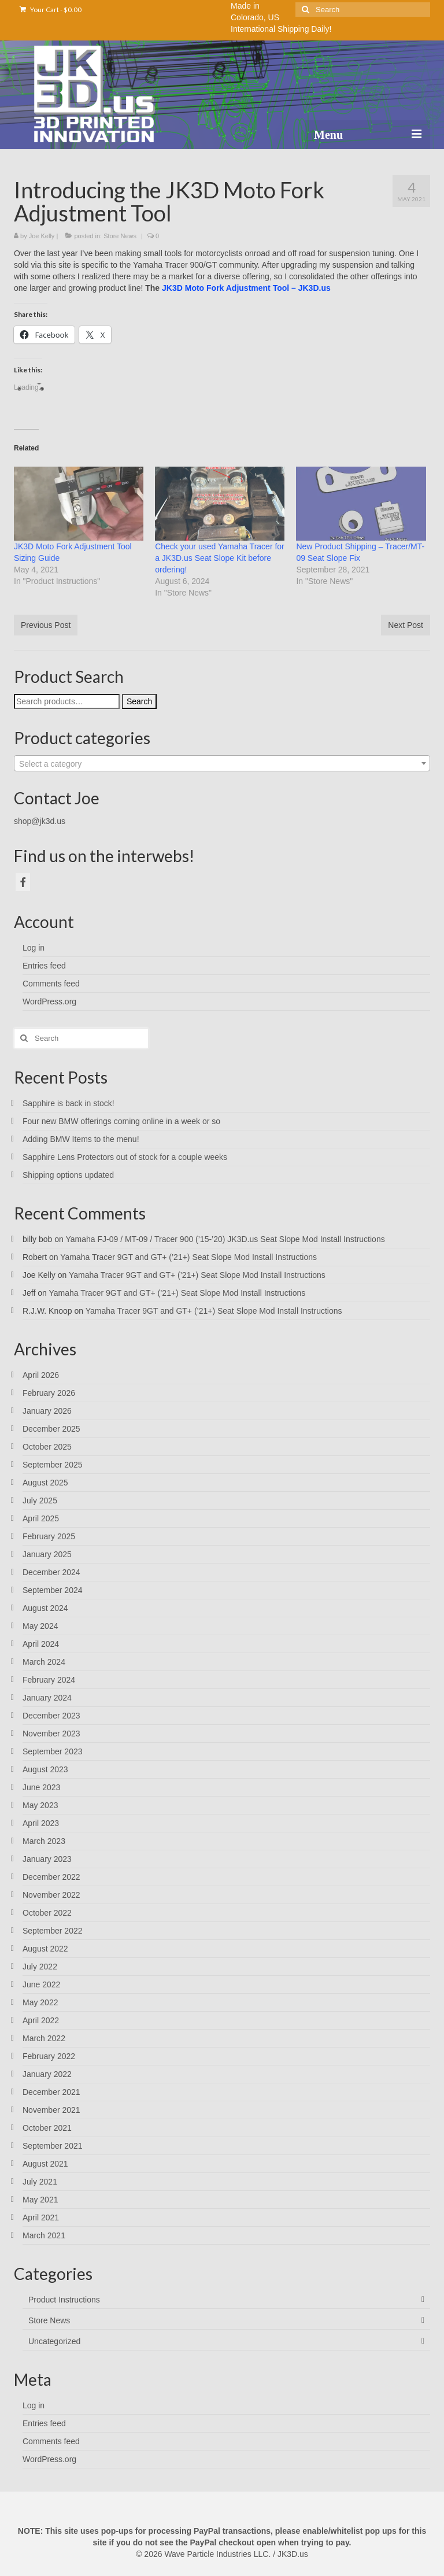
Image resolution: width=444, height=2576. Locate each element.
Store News (119, 235)
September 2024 (53, 1590)
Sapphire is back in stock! (68, 1103)
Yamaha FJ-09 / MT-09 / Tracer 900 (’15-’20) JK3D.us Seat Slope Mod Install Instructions (224, 1239)
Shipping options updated (68, 1175)
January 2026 (47, 1410)
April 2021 (41, 2217)
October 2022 (47, 1912)
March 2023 (44, 1841)
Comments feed (51, 983)
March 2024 (44, 1661)
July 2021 (40, 2181)
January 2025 (47, 1554)
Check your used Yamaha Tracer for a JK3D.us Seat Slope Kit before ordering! (219, 558)
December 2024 (51, 1572)
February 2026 (49, 1393)
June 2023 (41, 1787)
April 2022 (41, 2020)
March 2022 (44, 2038)
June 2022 (41, 1984)
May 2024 (40, 1626)
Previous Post (46, 625)
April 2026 (41, 1375)
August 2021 (45, 2163)
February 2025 (49, 1536)
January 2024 (47, 1697)
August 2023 (45, 1769)
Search (139, 701)
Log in (34, 947)
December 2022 (51, 1877)
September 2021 (53, 2145)
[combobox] (222, 763)
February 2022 (49, 2056)
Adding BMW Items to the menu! (81, 1139)
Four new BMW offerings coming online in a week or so (121, 1121)
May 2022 (40, 2002)
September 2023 (53, 1751)
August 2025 (45, 1482)
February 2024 (49, 1679)
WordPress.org (49, 1001)
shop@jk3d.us (39, 821)
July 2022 (40, 1966)
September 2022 (53, 1930)
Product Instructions (64, 2299)
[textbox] (222, 764)
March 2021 (44, 2235)
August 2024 (45, 1608)
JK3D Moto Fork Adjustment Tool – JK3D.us (246, 288)
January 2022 (47, 2074)
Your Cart (51, 9)
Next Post (405, 625)
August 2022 (45, 1948)
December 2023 (51, 1715)
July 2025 (40, 1500)
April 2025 (41, 1518)
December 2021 (51, 2092)
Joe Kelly (42, 235)
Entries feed (44, 965)
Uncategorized (54, 2341)
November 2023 (51, 1733)
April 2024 (41, 1644)
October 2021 (47, 2128)
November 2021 (51, 2110)
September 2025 (53, 1464)
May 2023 (40, 1805)
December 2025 (51, 1428)
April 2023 (41, 1823)
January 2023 (47, 1859)
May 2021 (40, 2199)
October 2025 (47, 1446)
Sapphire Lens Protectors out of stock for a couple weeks (125, 1157)
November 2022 (51, 1894)
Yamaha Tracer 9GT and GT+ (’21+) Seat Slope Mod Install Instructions (188, 1257)
